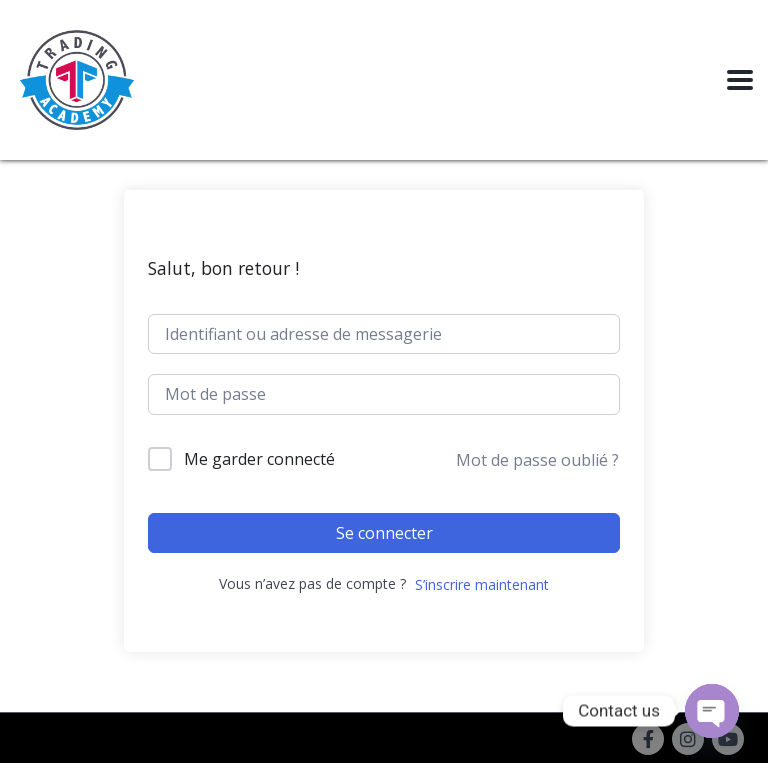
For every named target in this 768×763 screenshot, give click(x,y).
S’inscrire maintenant (482, 584)
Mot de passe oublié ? (537, 460)
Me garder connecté (259, 459)
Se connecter (384, 533)
